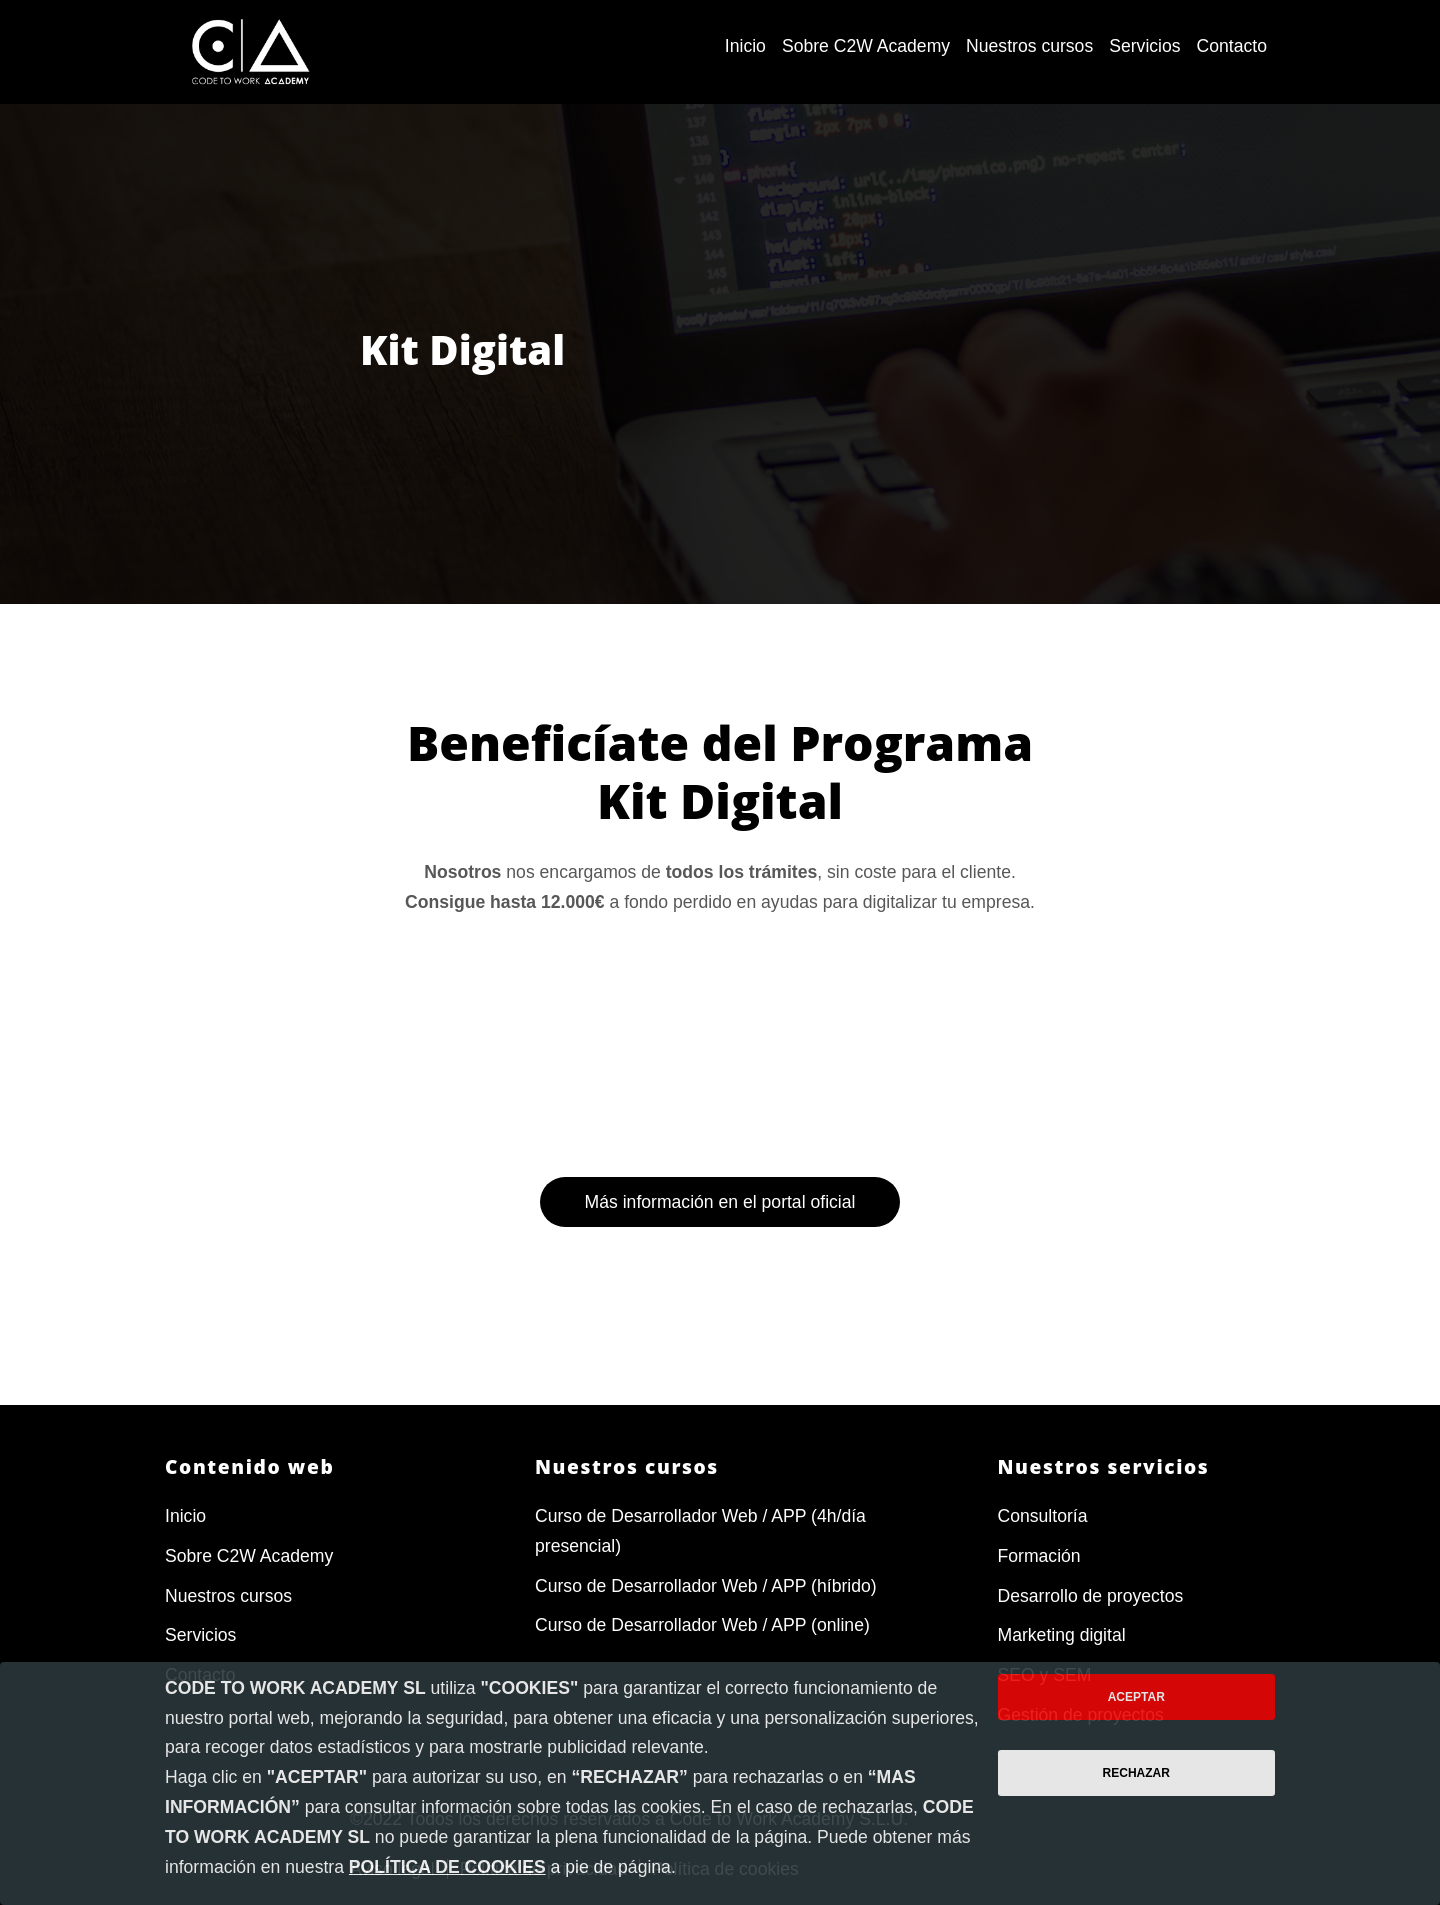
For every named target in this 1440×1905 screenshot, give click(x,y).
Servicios (200, 1636)
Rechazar (1136, 1773)
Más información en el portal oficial (720, 1313)
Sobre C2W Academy (249, 1556)
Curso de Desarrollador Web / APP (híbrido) (706, 1586)
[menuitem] (745, 47)
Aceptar (1136, 1697)
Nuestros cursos (228, 1596)
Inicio (185, 1516)
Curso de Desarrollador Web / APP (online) (702, 1626)
